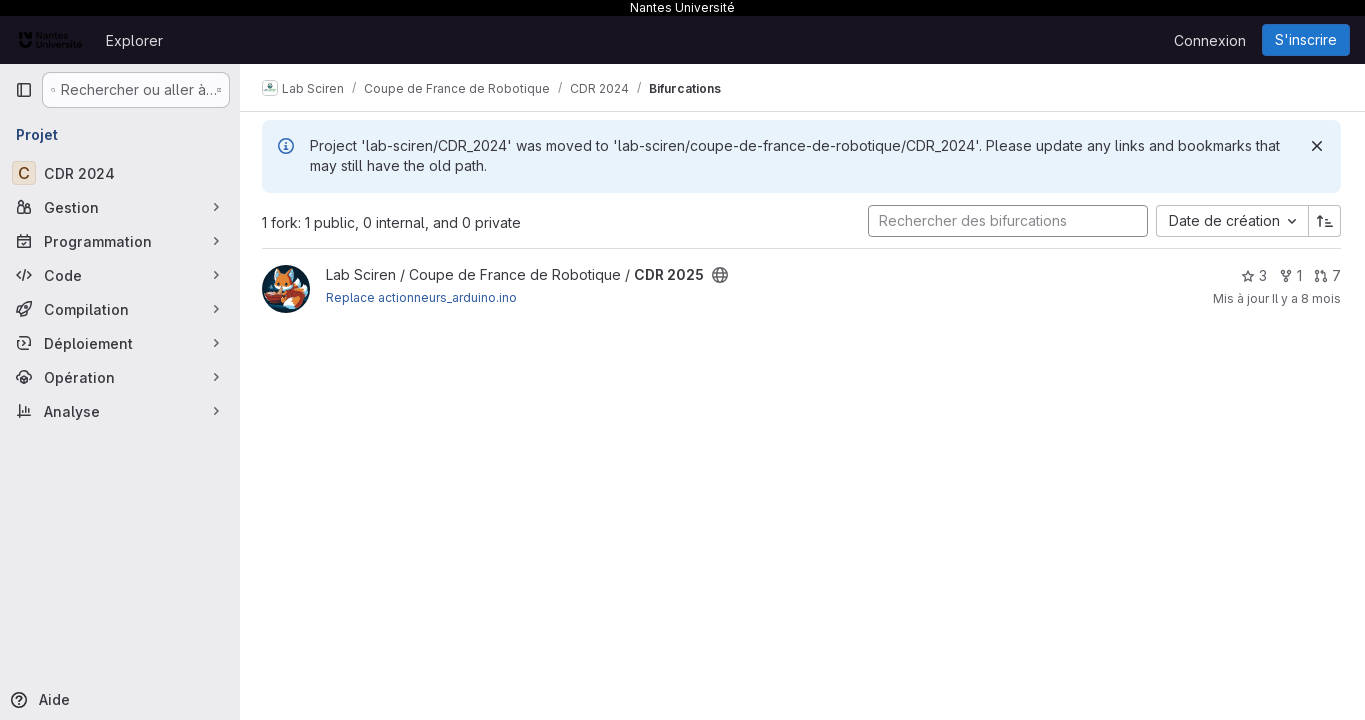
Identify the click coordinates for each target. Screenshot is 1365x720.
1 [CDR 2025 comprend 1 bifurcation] (1290, 275)
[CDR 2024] (120, 173)
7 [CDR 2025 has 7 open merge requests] (1327, 275)
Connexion (1210, 40)
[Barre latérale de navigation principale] (24, 90)
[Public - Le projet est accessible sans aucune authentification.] (722, 275)
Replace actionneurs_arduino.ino (423, 297)
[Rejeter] (1317, 146)
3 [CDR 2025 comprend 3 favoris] (1254, 275)
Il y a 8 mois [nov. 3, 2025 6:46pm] (1306, 298)
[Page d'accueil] (50, 40)
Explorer (134, 40)
